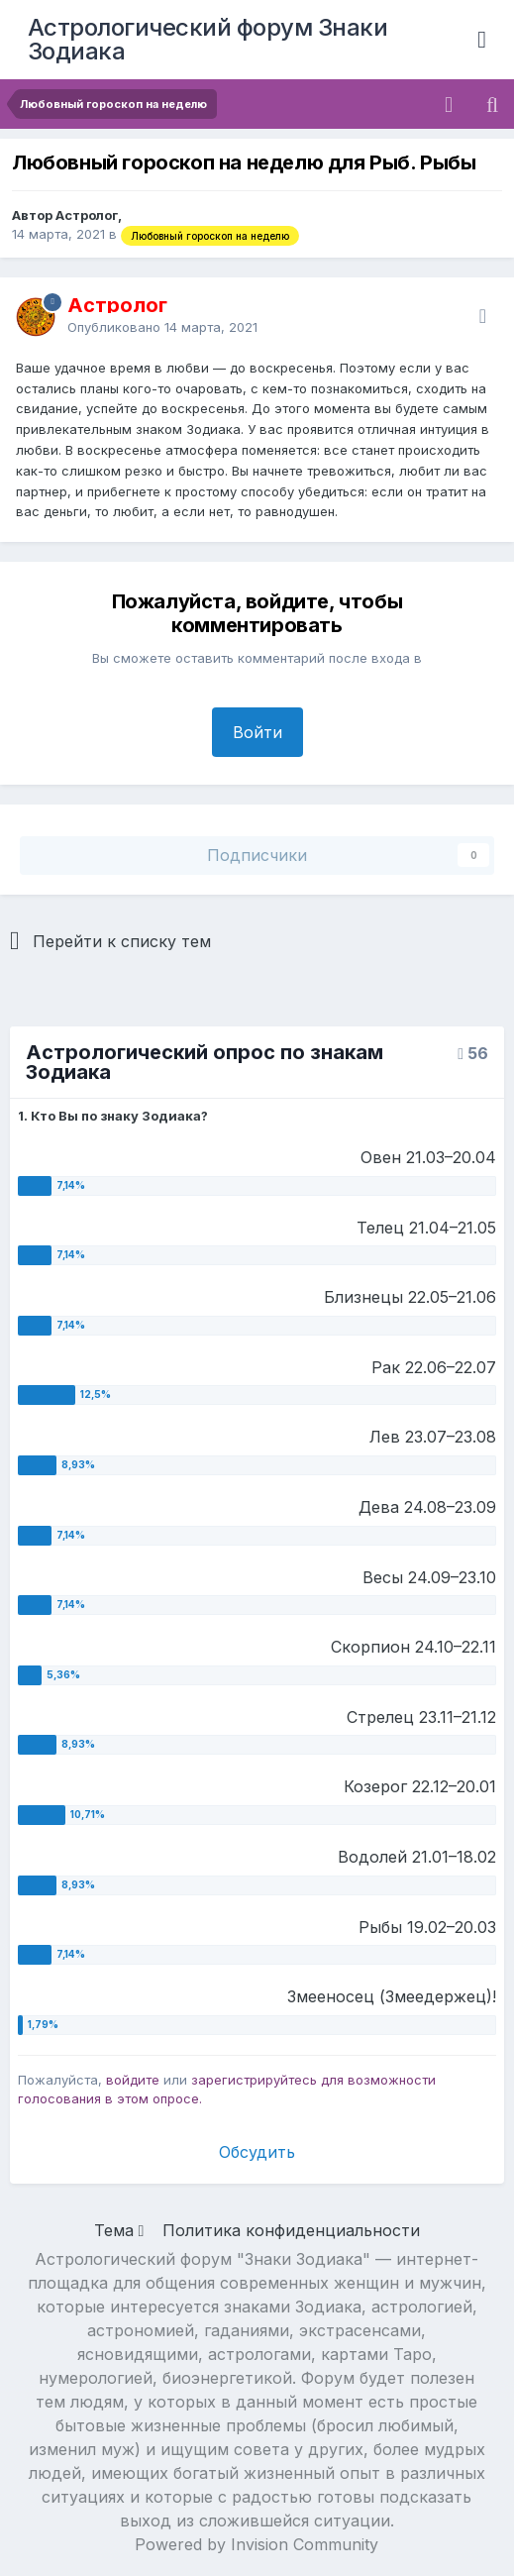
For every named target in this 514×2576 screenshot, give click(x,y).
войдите (132, 2080)
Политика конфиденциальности (291, 2230)
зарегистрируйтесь (254, 2080)
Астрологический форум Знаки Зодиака (208, 39)
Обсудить (257, 2152)
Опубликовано (162, 327)
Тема (119, 2230)
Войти (257, 732)
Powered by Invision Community (256, 2544)
